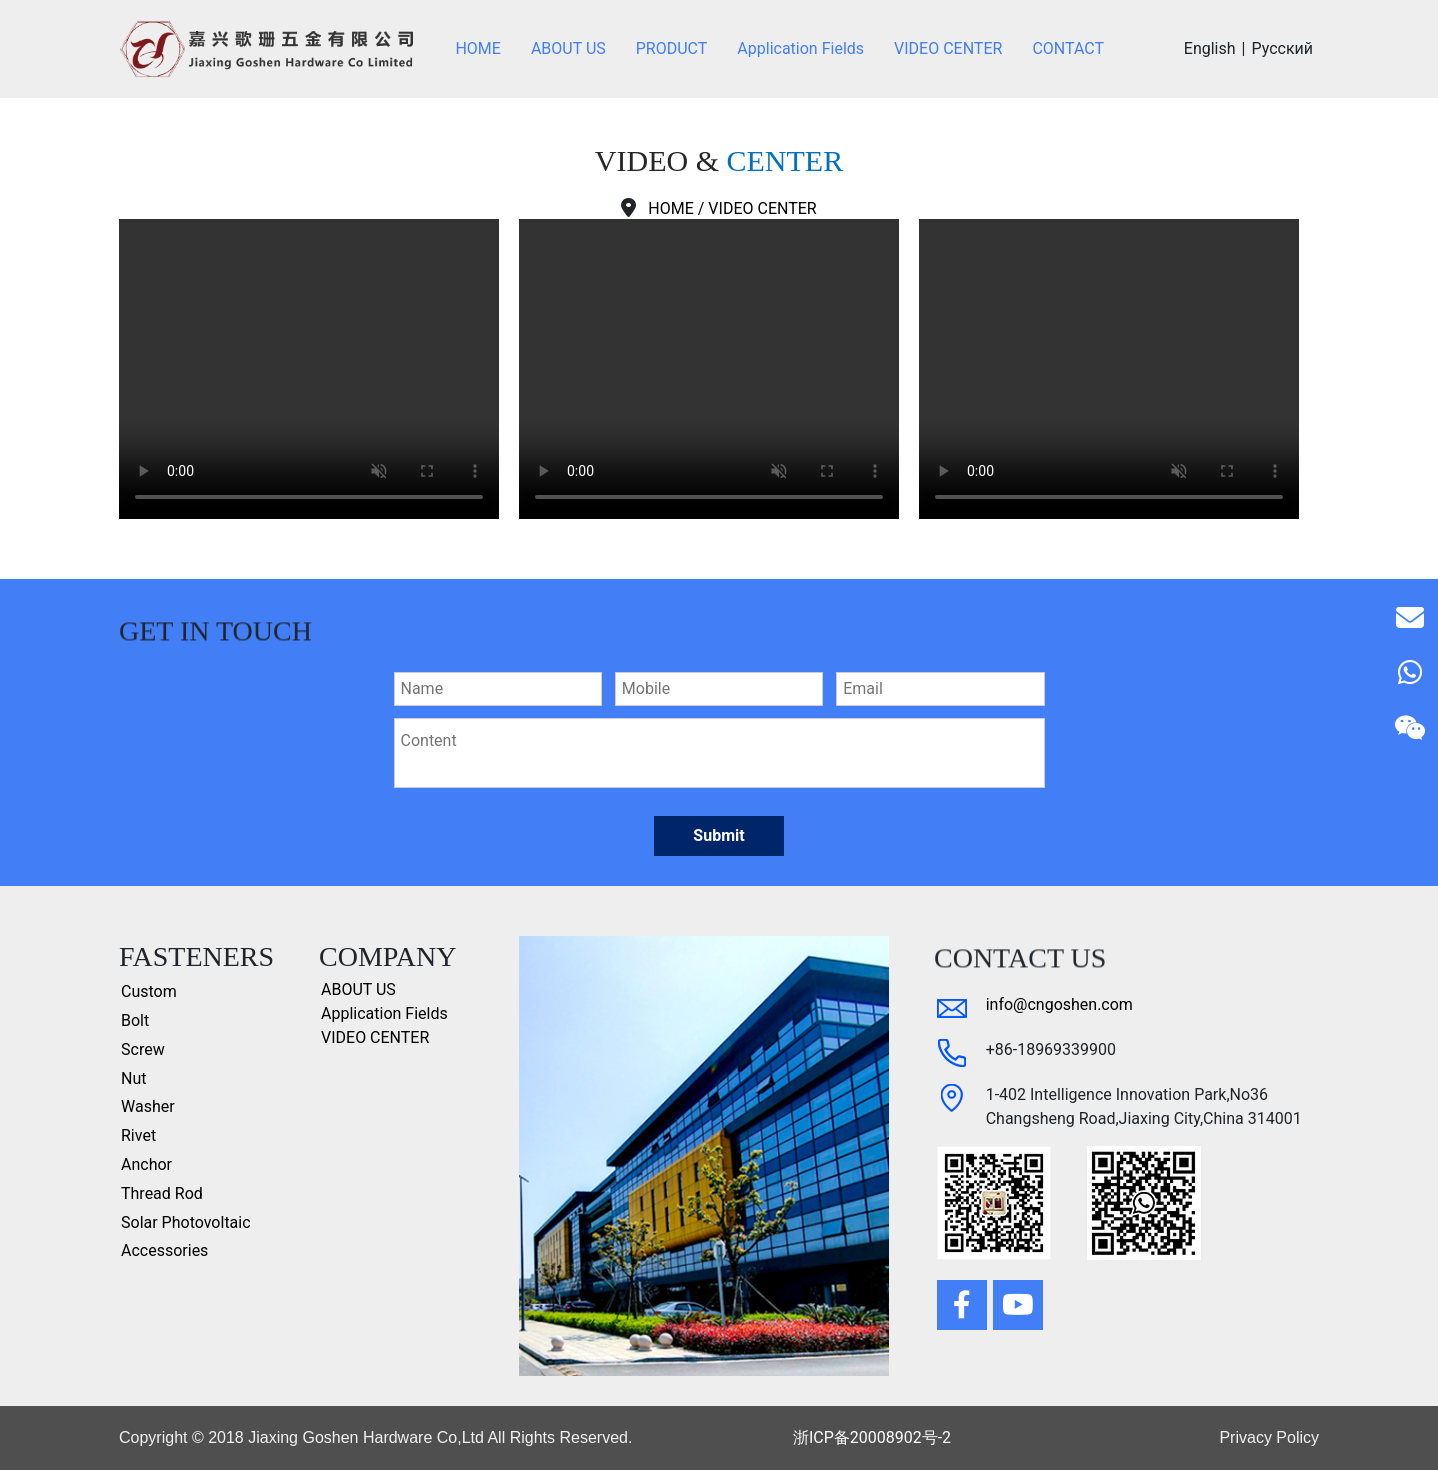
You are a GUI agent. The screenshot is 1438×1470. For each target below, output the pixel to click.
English (1210, 48)
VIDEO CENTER (762, 208)
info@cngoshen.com (1059, 1004)
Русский (1282, 48)
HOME (670, 208)
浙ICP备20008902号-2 (872, 1437)
